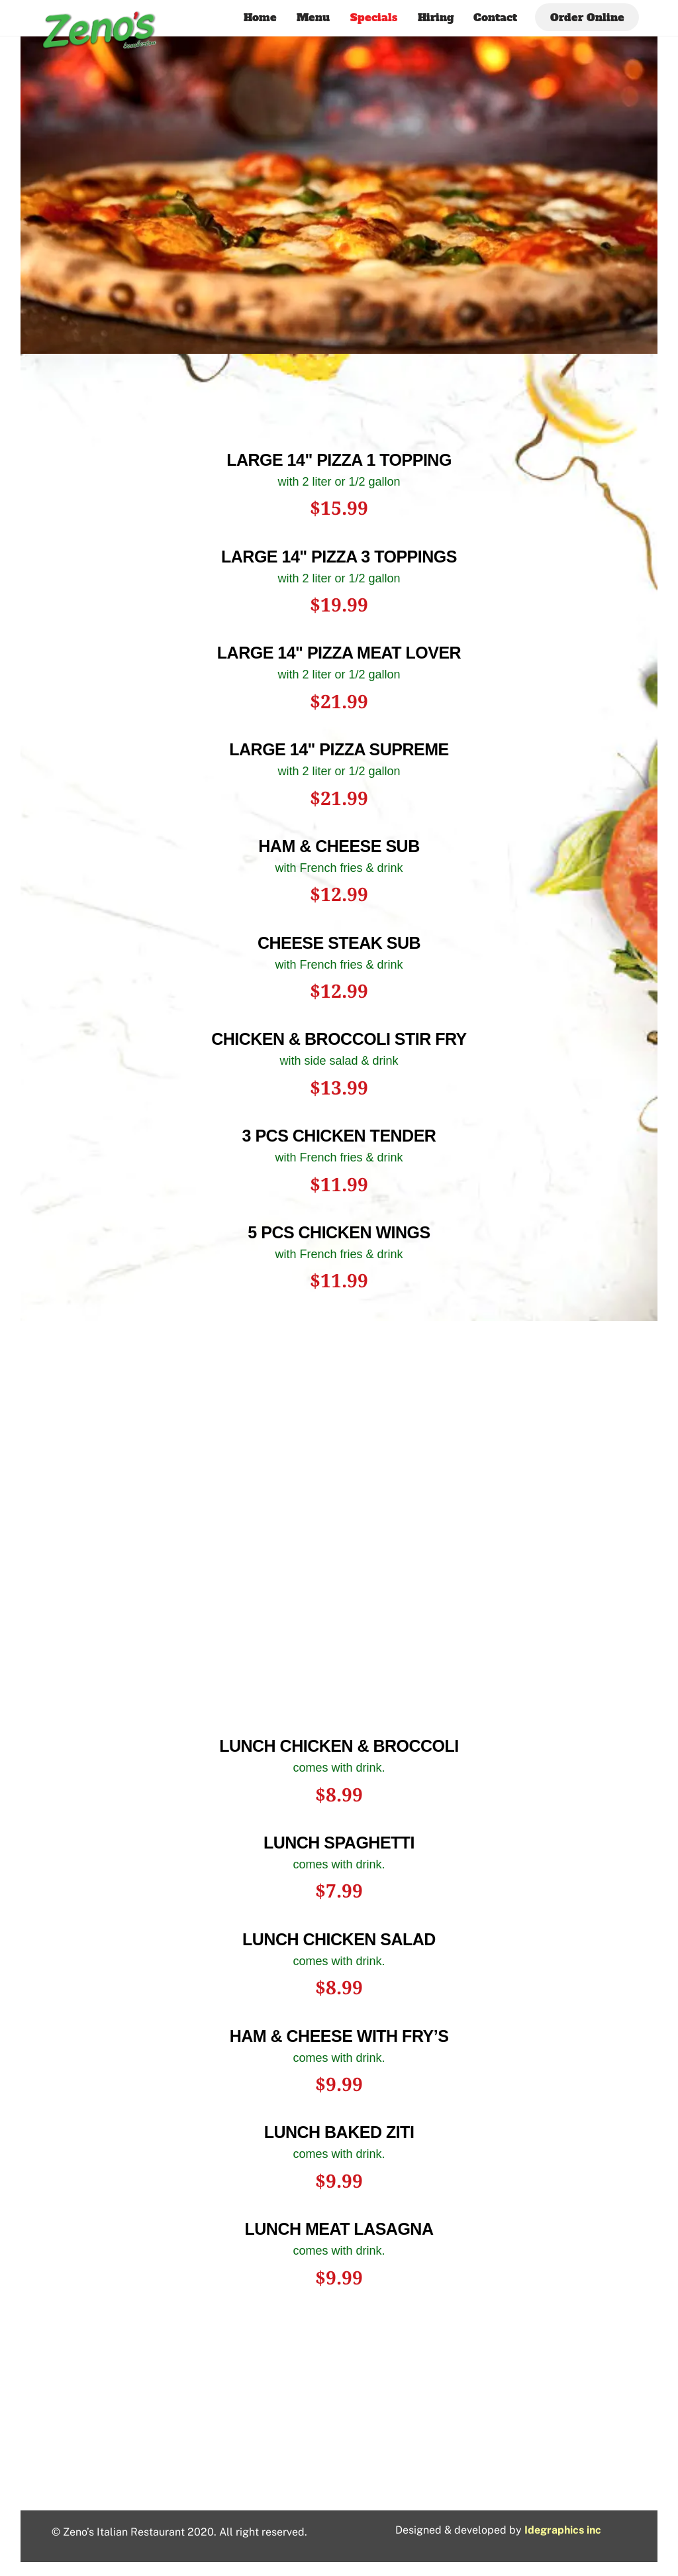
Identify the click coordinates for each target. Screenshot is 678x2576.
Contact (495, 17)
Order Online (587, 17)
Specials (373, 17)
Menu (313, 17)
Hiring (436, 17)
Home (260, 17)
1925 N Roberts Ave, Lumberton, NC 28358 (338, 2461)
